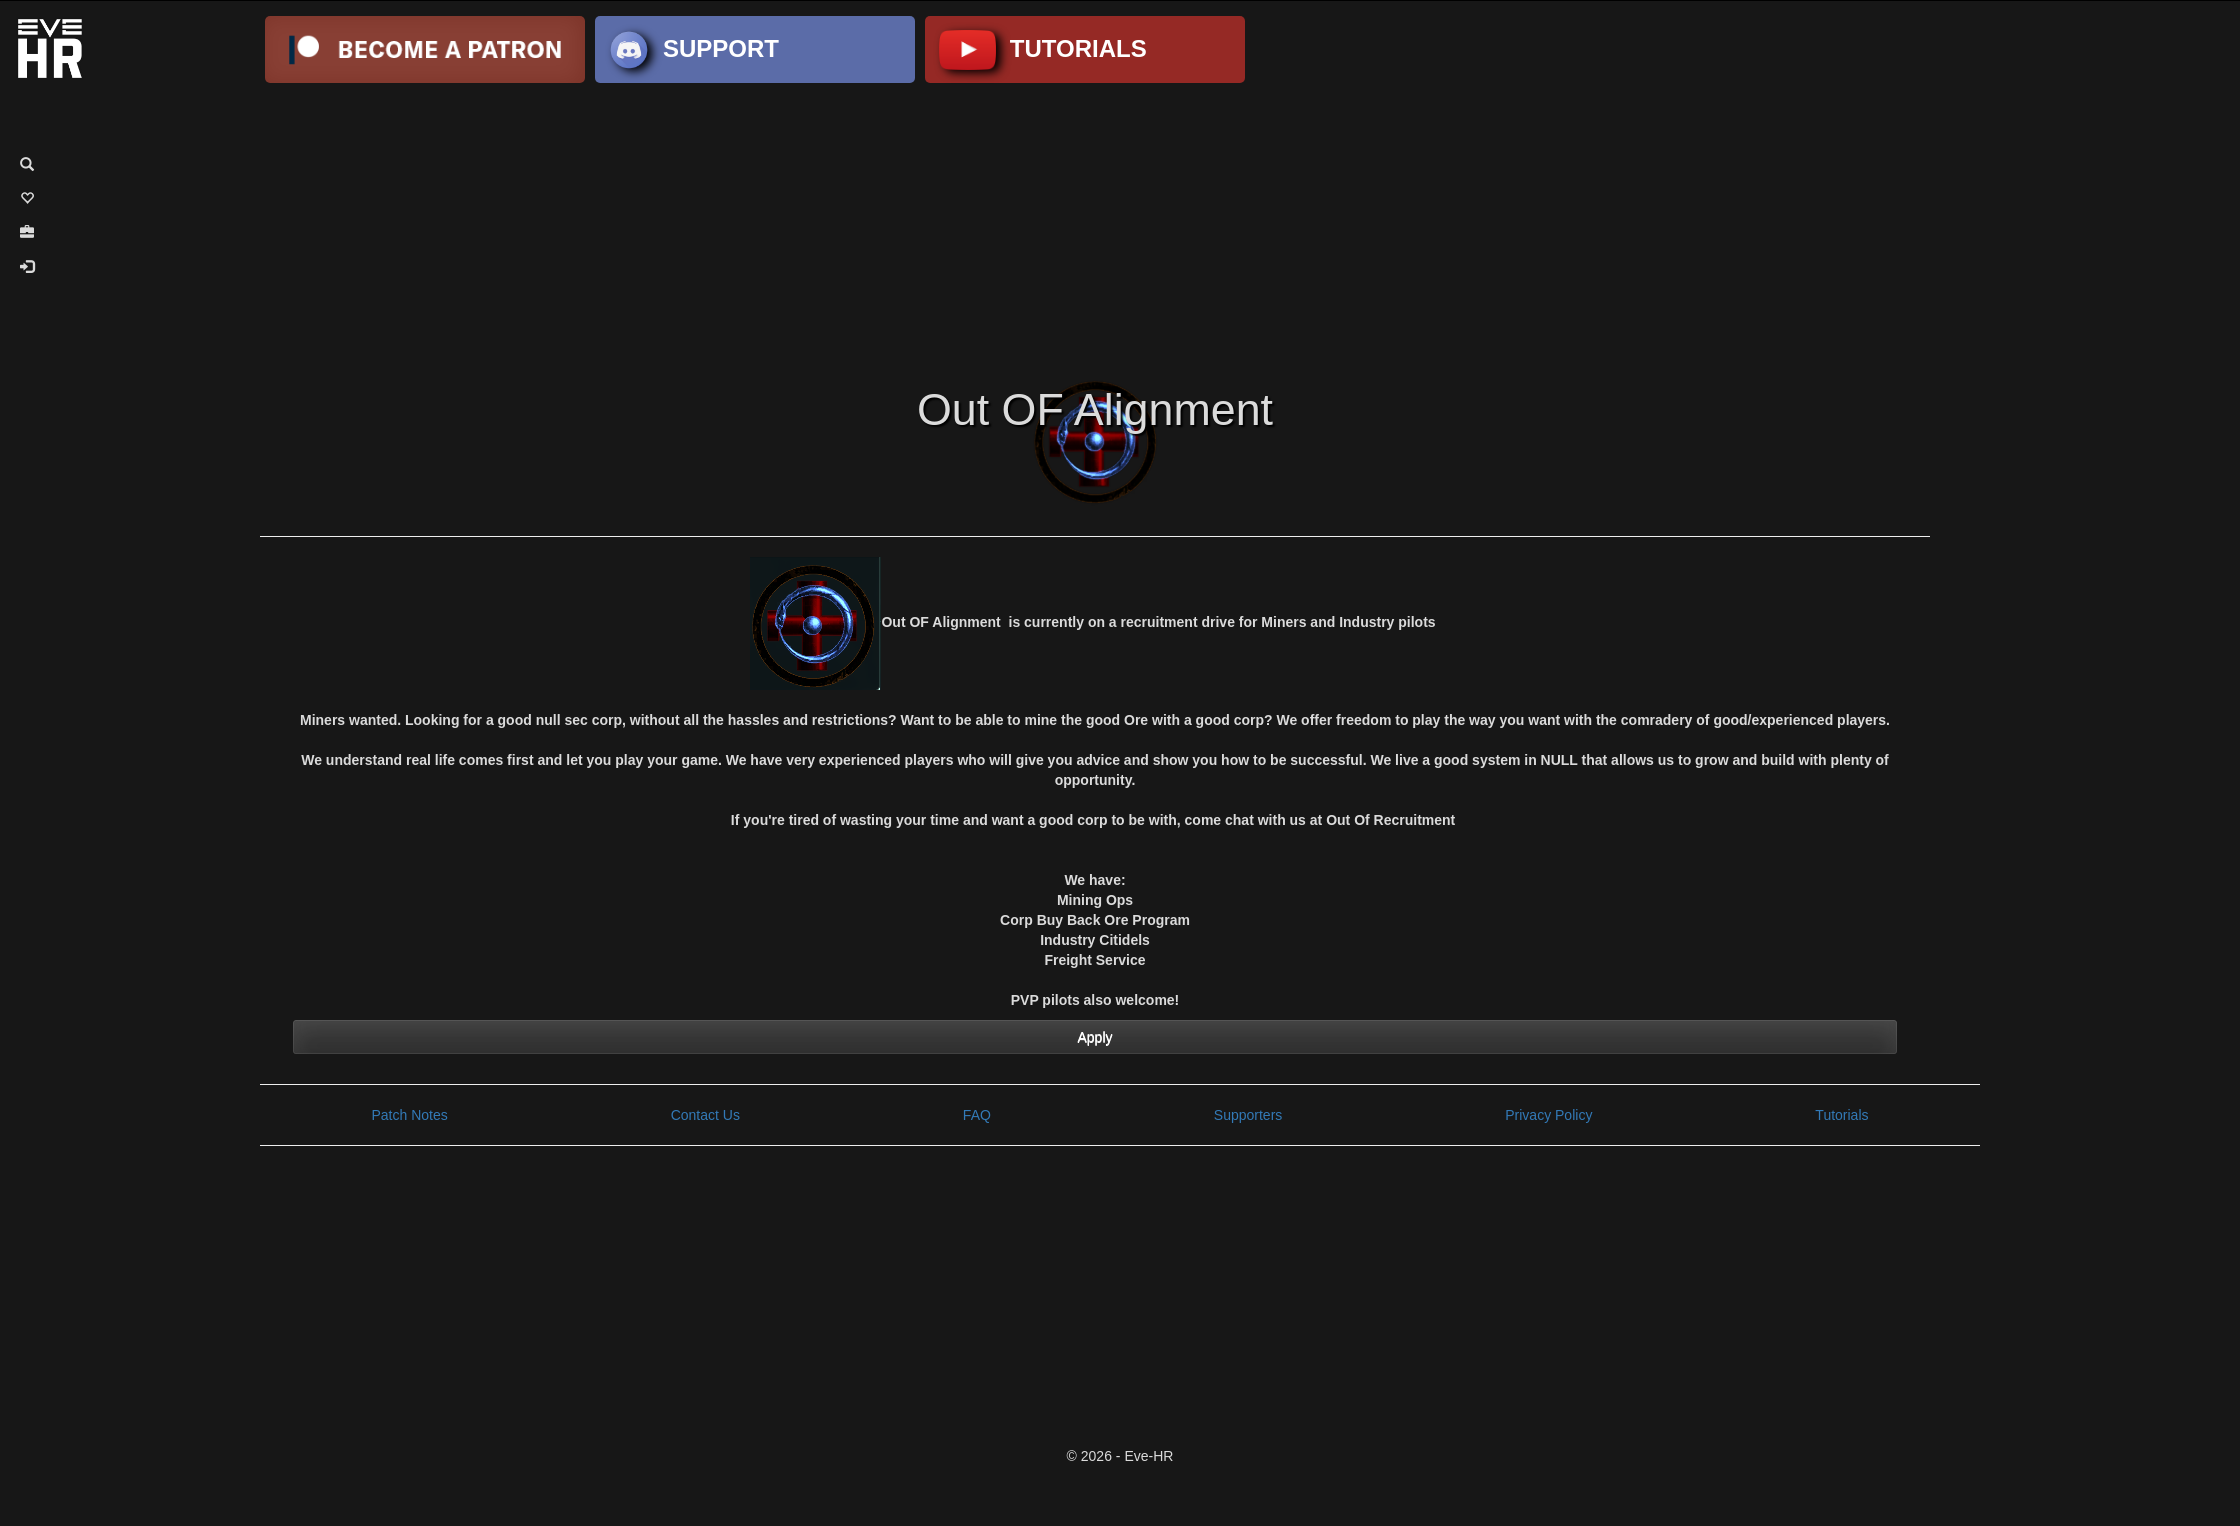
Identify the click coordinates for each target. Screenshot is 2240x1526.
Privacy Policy (1548, 1115)
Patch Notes (409, 1115)
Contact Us (705, 1115)
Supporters (1248, 1115)
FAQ (977, 1115)
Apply (1094, 1037)
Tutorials (1841, 1115)
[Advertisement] (1120, 228)
